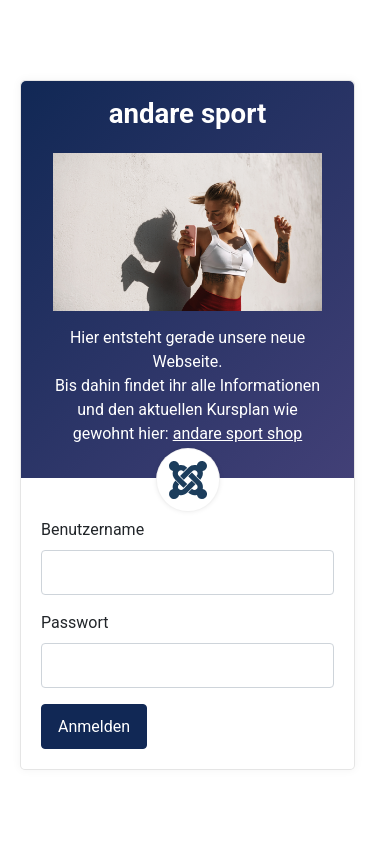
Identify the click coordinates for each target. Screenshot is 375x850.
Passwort (74, 622)
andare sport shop (238, 433)
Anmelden (94, 726)
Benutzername (92, 529)
